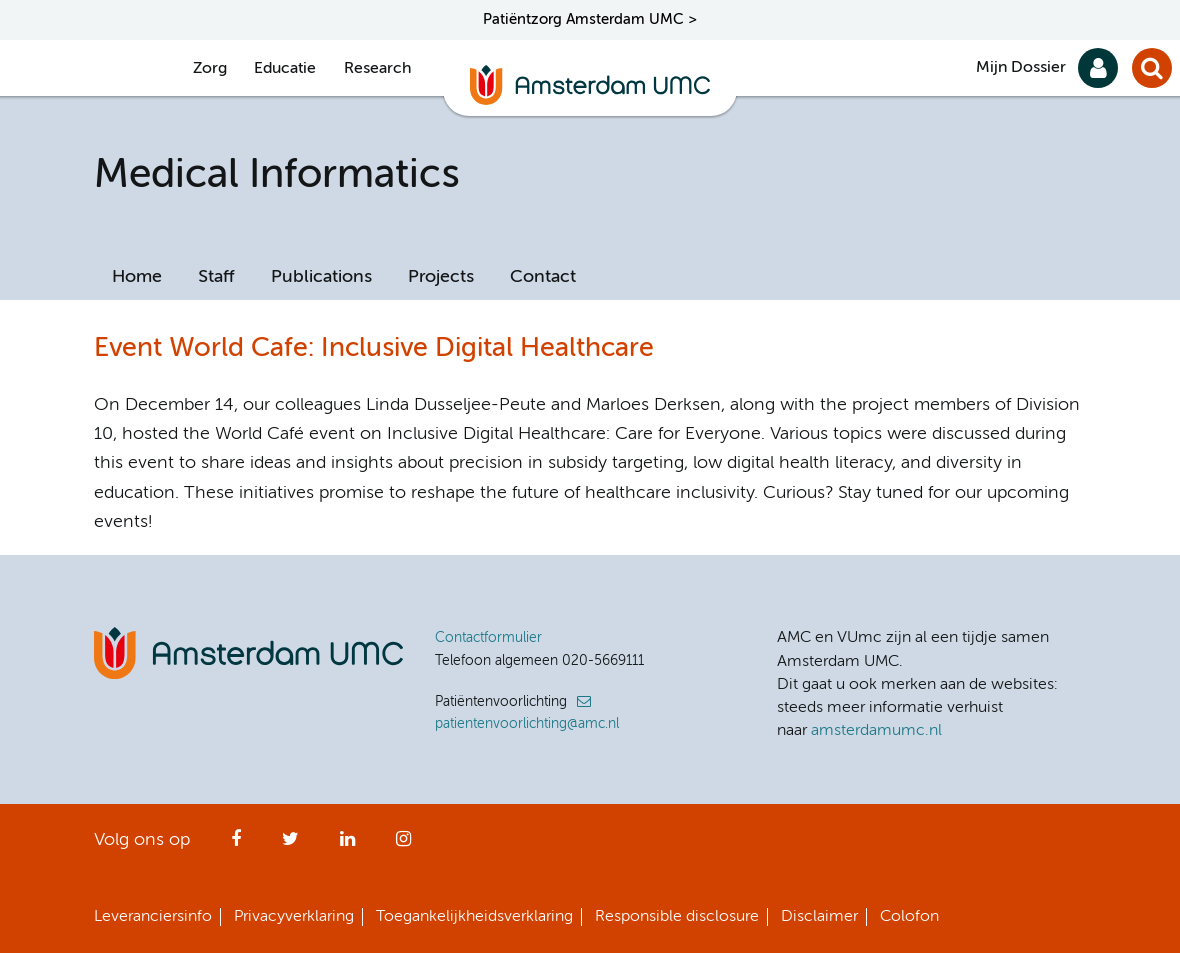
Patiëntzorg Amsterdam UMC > (590, 19)
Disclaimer (819, 917)
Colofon (909, 917)
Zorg (210, 69)
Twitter (290, 845)
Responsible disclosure (677, 917)
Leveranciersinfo (153, 917)
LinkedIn (347, 845)
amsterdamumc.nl (876, 731)
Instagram (403, 845)
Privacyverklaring (294, 917)
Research (377, 69)
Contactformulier (488, 638)
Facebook (236, 845)
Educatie (285, 69)
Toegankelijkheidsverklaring (474, 917)
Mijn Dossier (1021, 68)
